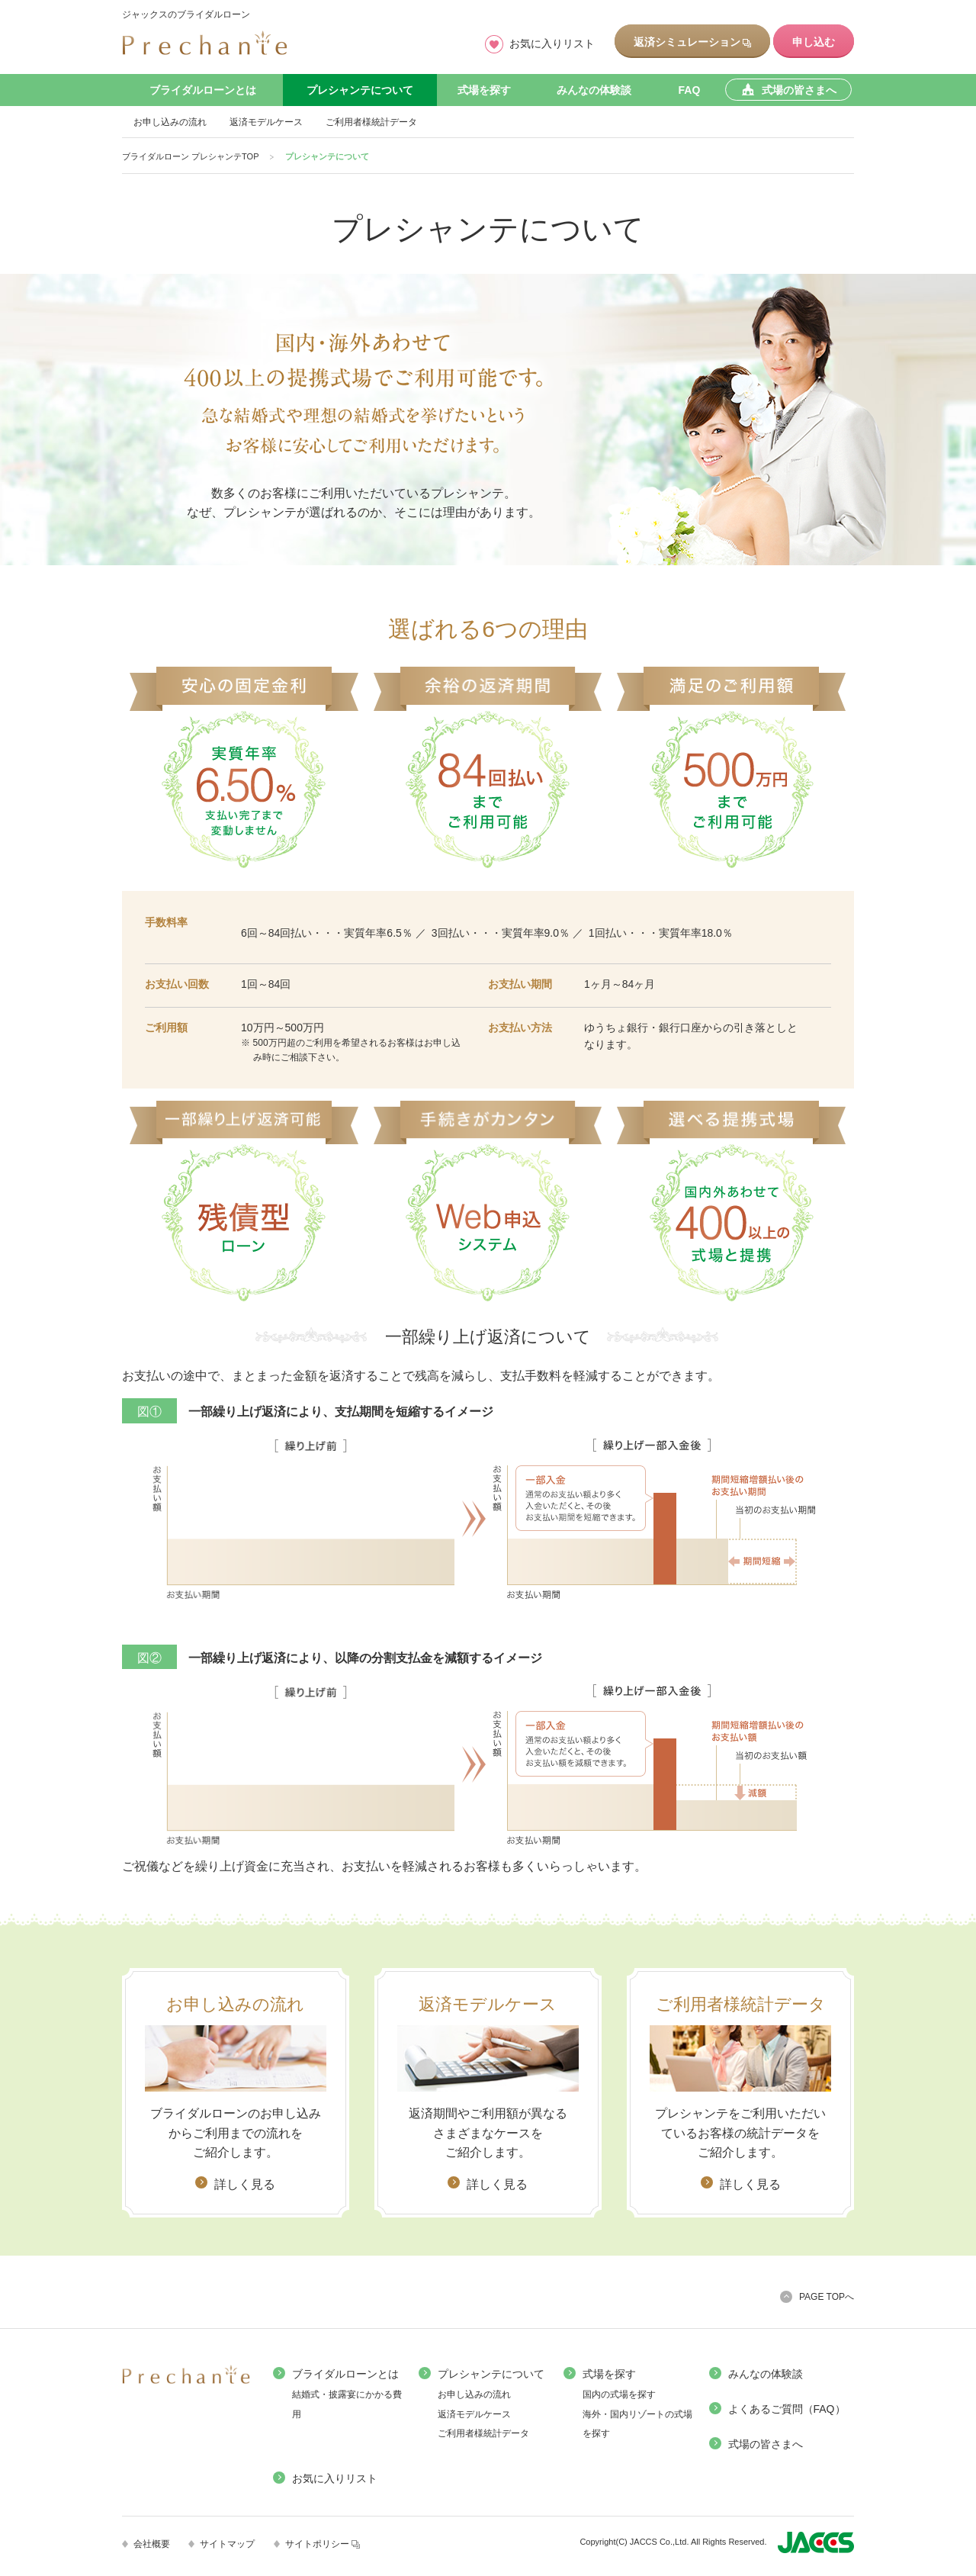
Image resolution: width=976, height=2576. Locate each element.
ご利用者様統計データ (371, 122)
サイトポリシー (322, 2544)
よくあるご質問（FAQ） (787, 2409)
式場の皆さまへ (765, 2444)
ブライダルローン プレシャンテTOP (190, 156)
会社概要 (151, 2544)
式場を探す (484, 90)
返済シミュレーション (692, 42)
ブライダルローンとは (202, 90)
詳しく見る (244, 2184)
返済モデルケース (266, 122)
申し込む (813, 42)
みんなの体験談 (594, 90)
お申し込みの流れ (170, 122)
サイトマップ (227, 2544)
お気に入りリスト (552, 43)
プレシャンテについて (360, 90)
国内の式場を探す (619, 2394)
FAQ (690, 90)
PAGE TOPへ (826, 2296)
